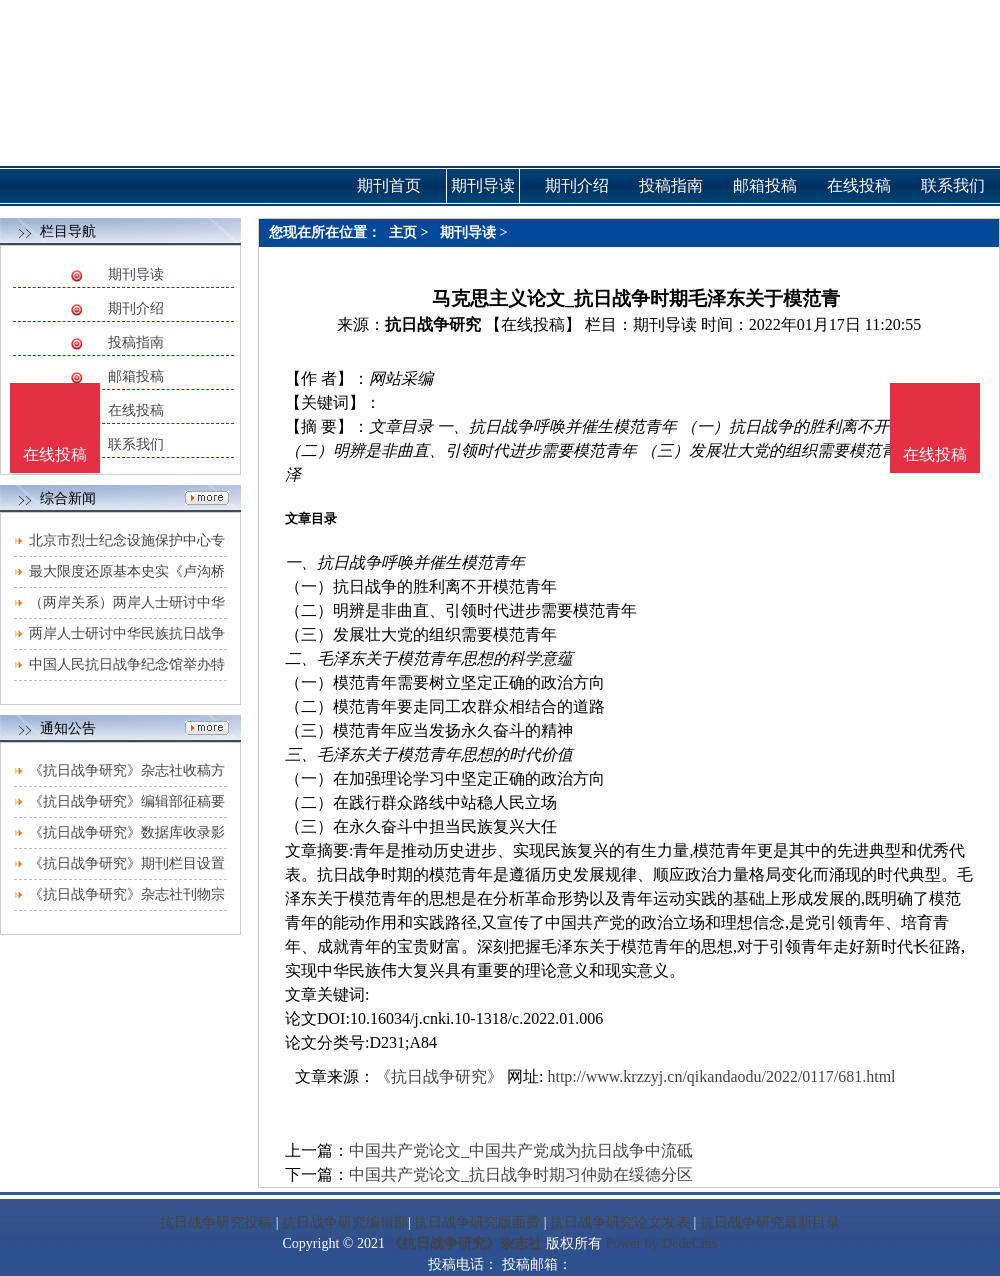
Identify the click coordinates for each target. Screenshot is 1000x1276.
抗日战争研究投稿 (216, 1222)
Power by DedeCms (661, 1243)
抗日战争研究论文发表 (620, 1222)
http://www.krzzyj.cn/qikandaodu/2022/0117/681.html (721, 1076)
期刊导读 (136, 274)
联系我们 (136, 444)
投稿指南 (136, 342)
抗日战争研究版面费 (477, 1222)
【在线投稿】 (533, 324)
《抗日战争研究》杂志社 (465, 1243)
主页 (403, 232)
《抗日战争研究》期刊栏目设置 (127, 863)
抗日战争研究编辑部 (345, 1222)
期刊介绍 (136, 308)
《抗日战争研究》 (439, 1076)
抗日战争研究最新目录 (770, 1222)
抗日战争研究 (433, 324)
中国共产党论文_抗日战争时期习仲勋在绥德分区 (521, 1174)
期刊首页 (389, 185)
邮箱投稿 (136, 376)
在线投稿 (136, 410)
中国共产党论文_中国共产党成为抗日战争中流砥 (521, 1150)
